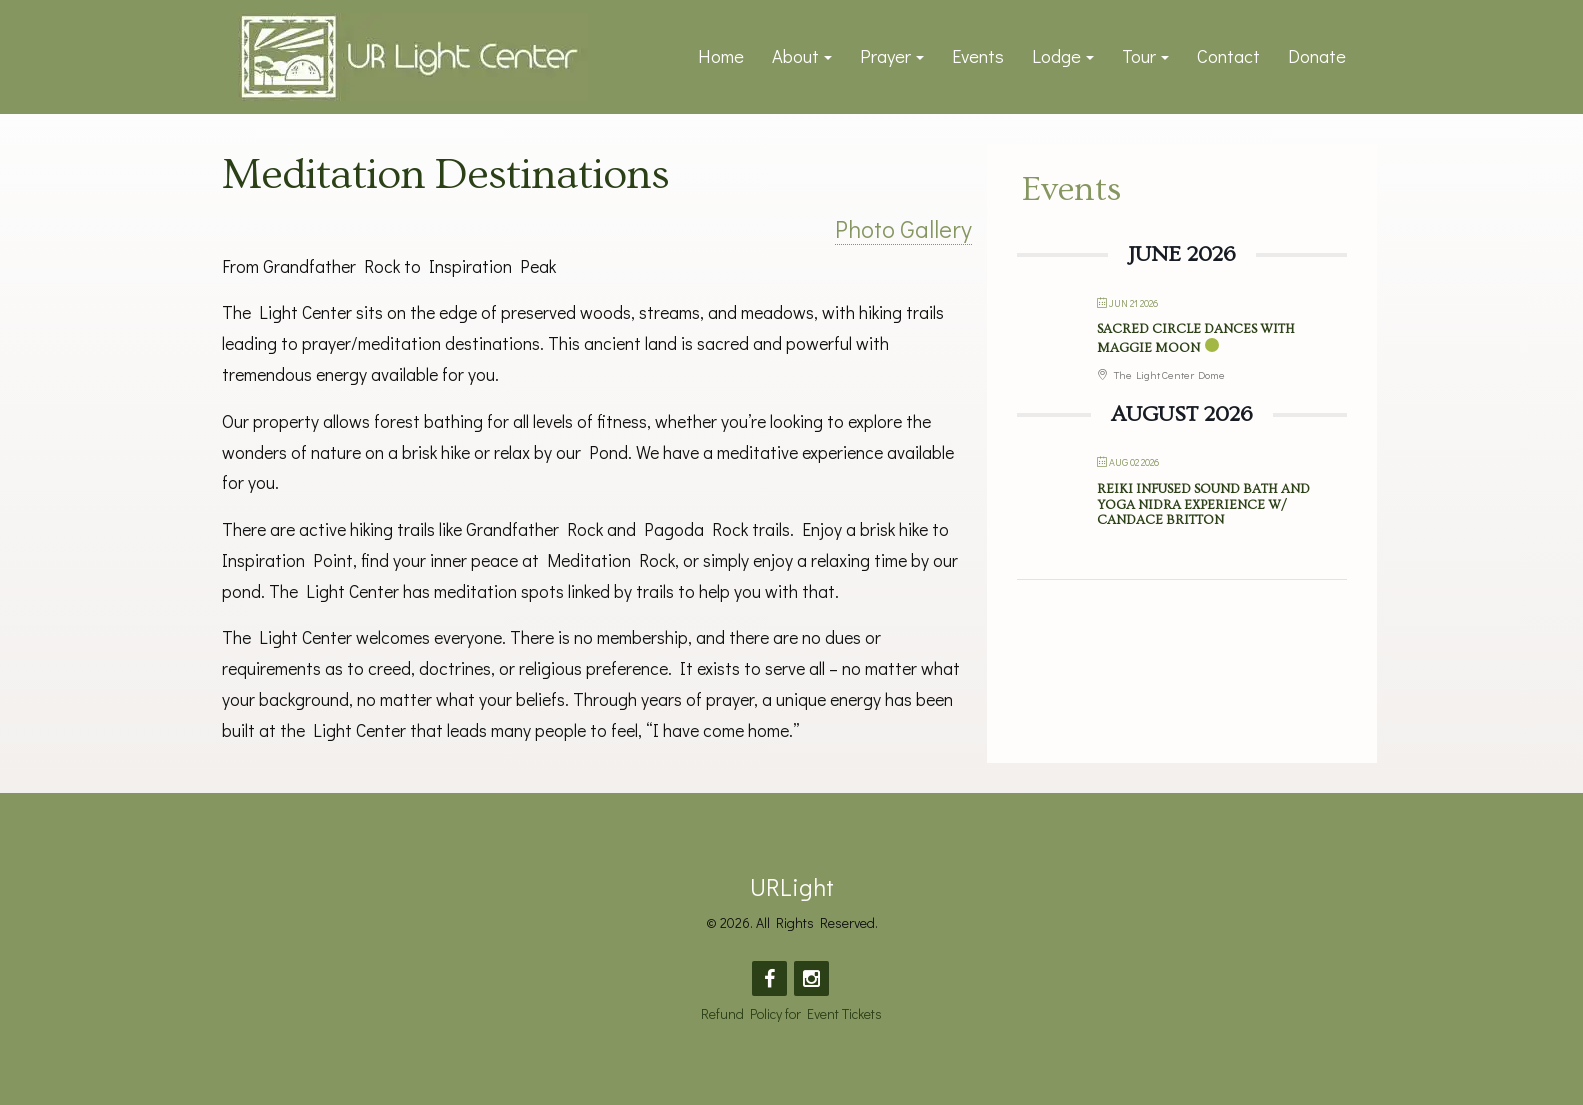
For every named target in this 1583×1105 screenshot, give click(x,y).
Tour (1139, 56)
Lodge (1056, 56)
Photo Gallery (903, 228)
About (795, 56)
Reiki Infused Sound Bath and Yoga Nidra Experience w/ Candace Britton (1203, 504)
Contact (1228, 56)
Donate (1317, 56)
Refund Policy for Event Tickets (791, 1013)
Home (721, 56)
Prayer (885, 56)
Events (978, 56)
